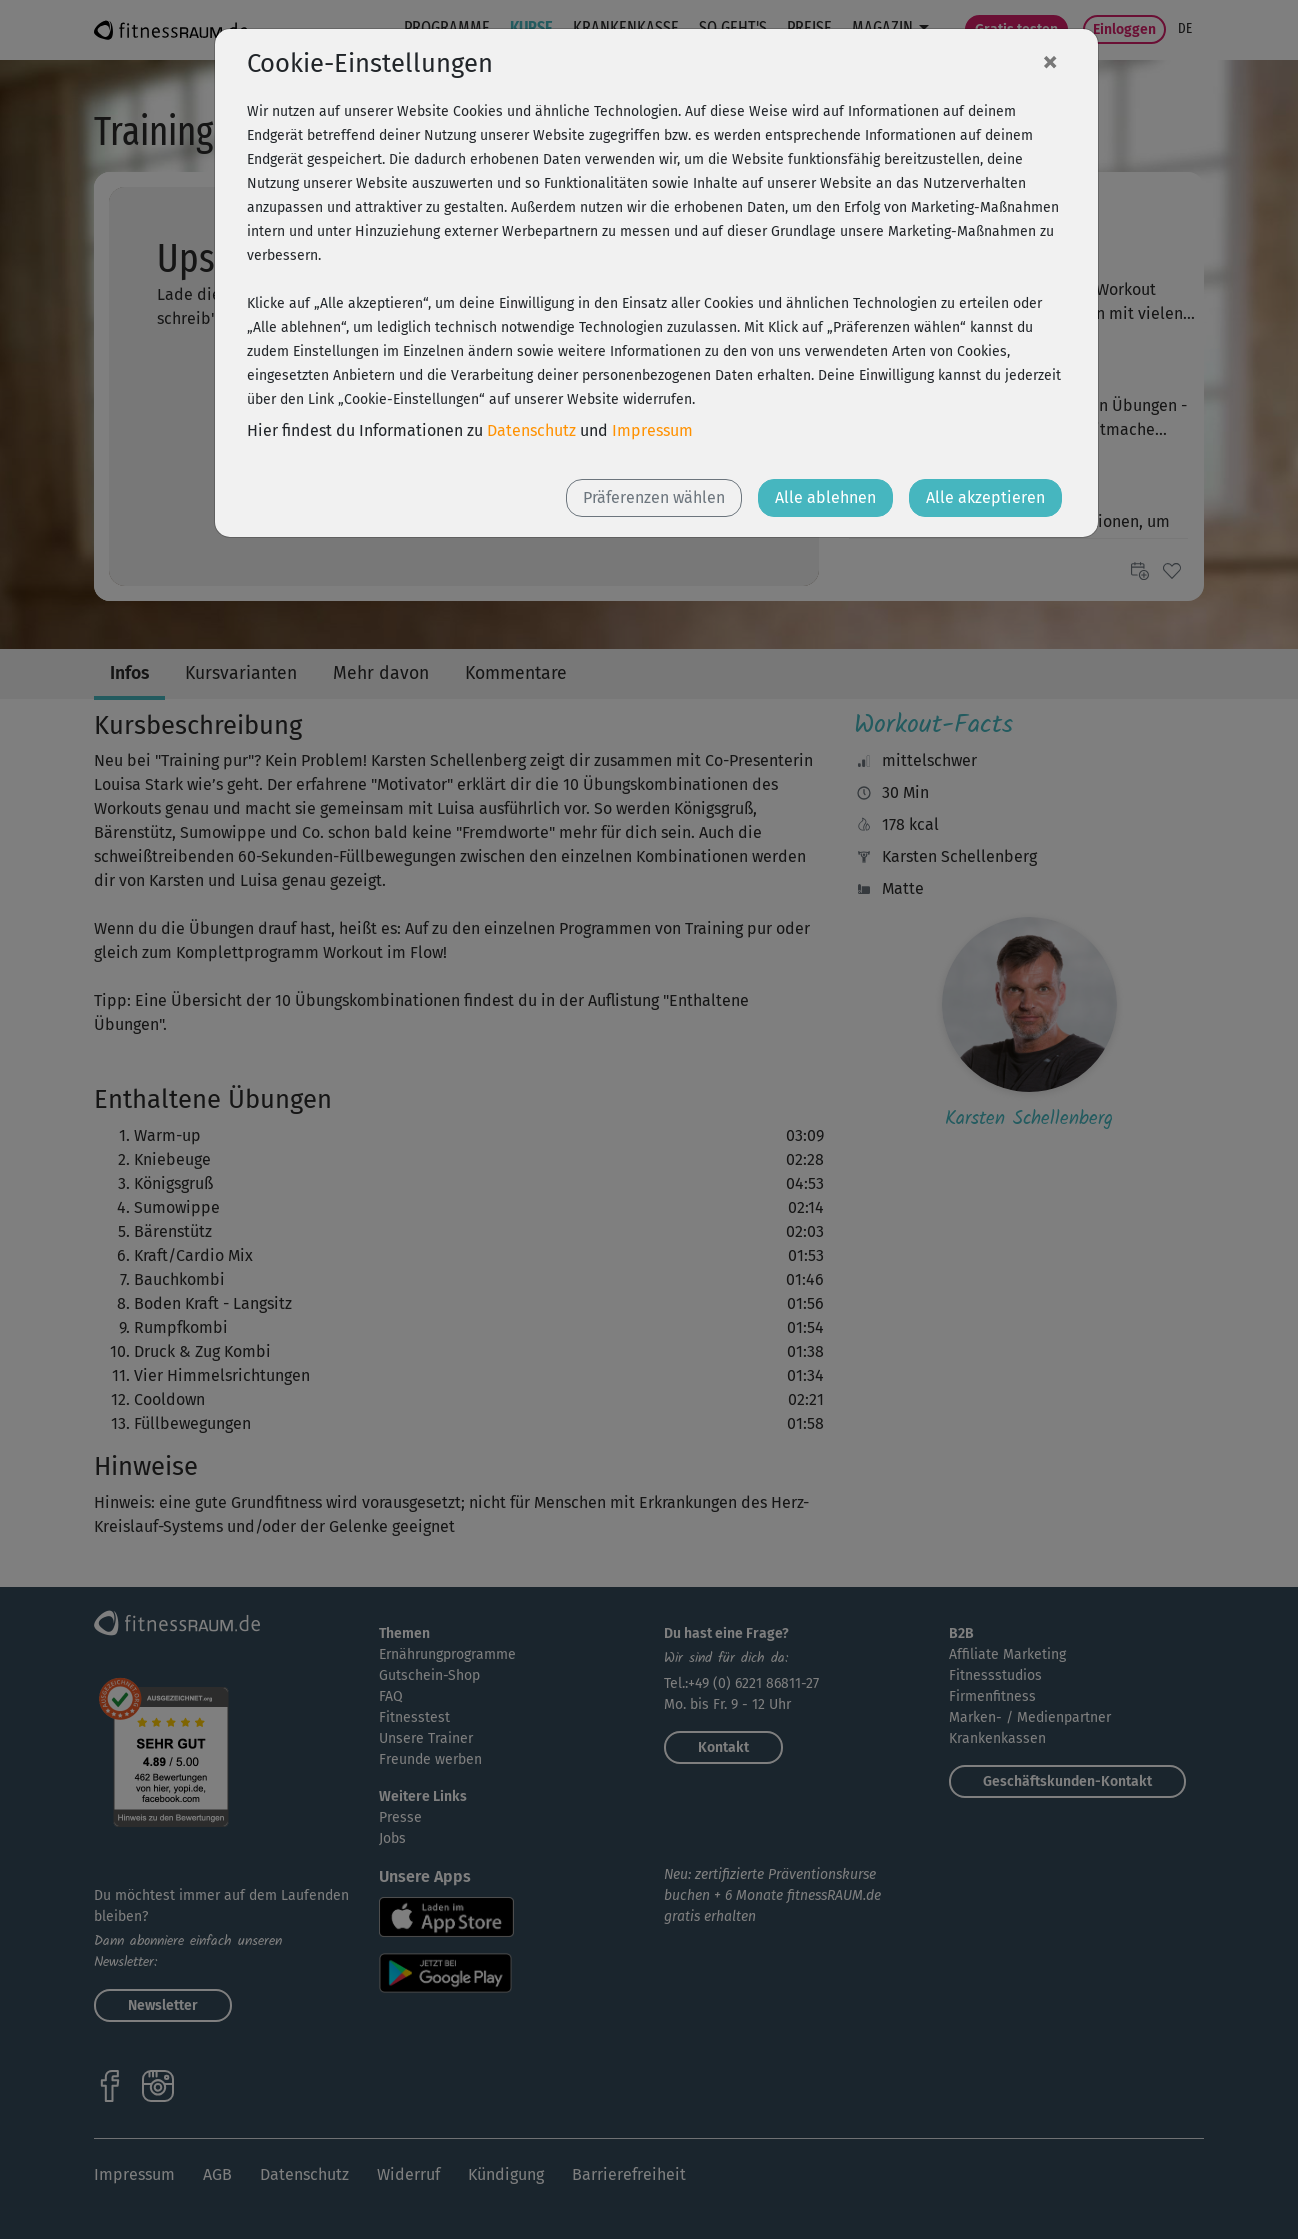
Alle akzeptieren (985, 497)
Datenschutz (531, 430)
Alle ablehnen (825, 497)
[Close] (1050, 61)
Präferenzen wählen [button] (654, 497)
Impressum (652, 430)
